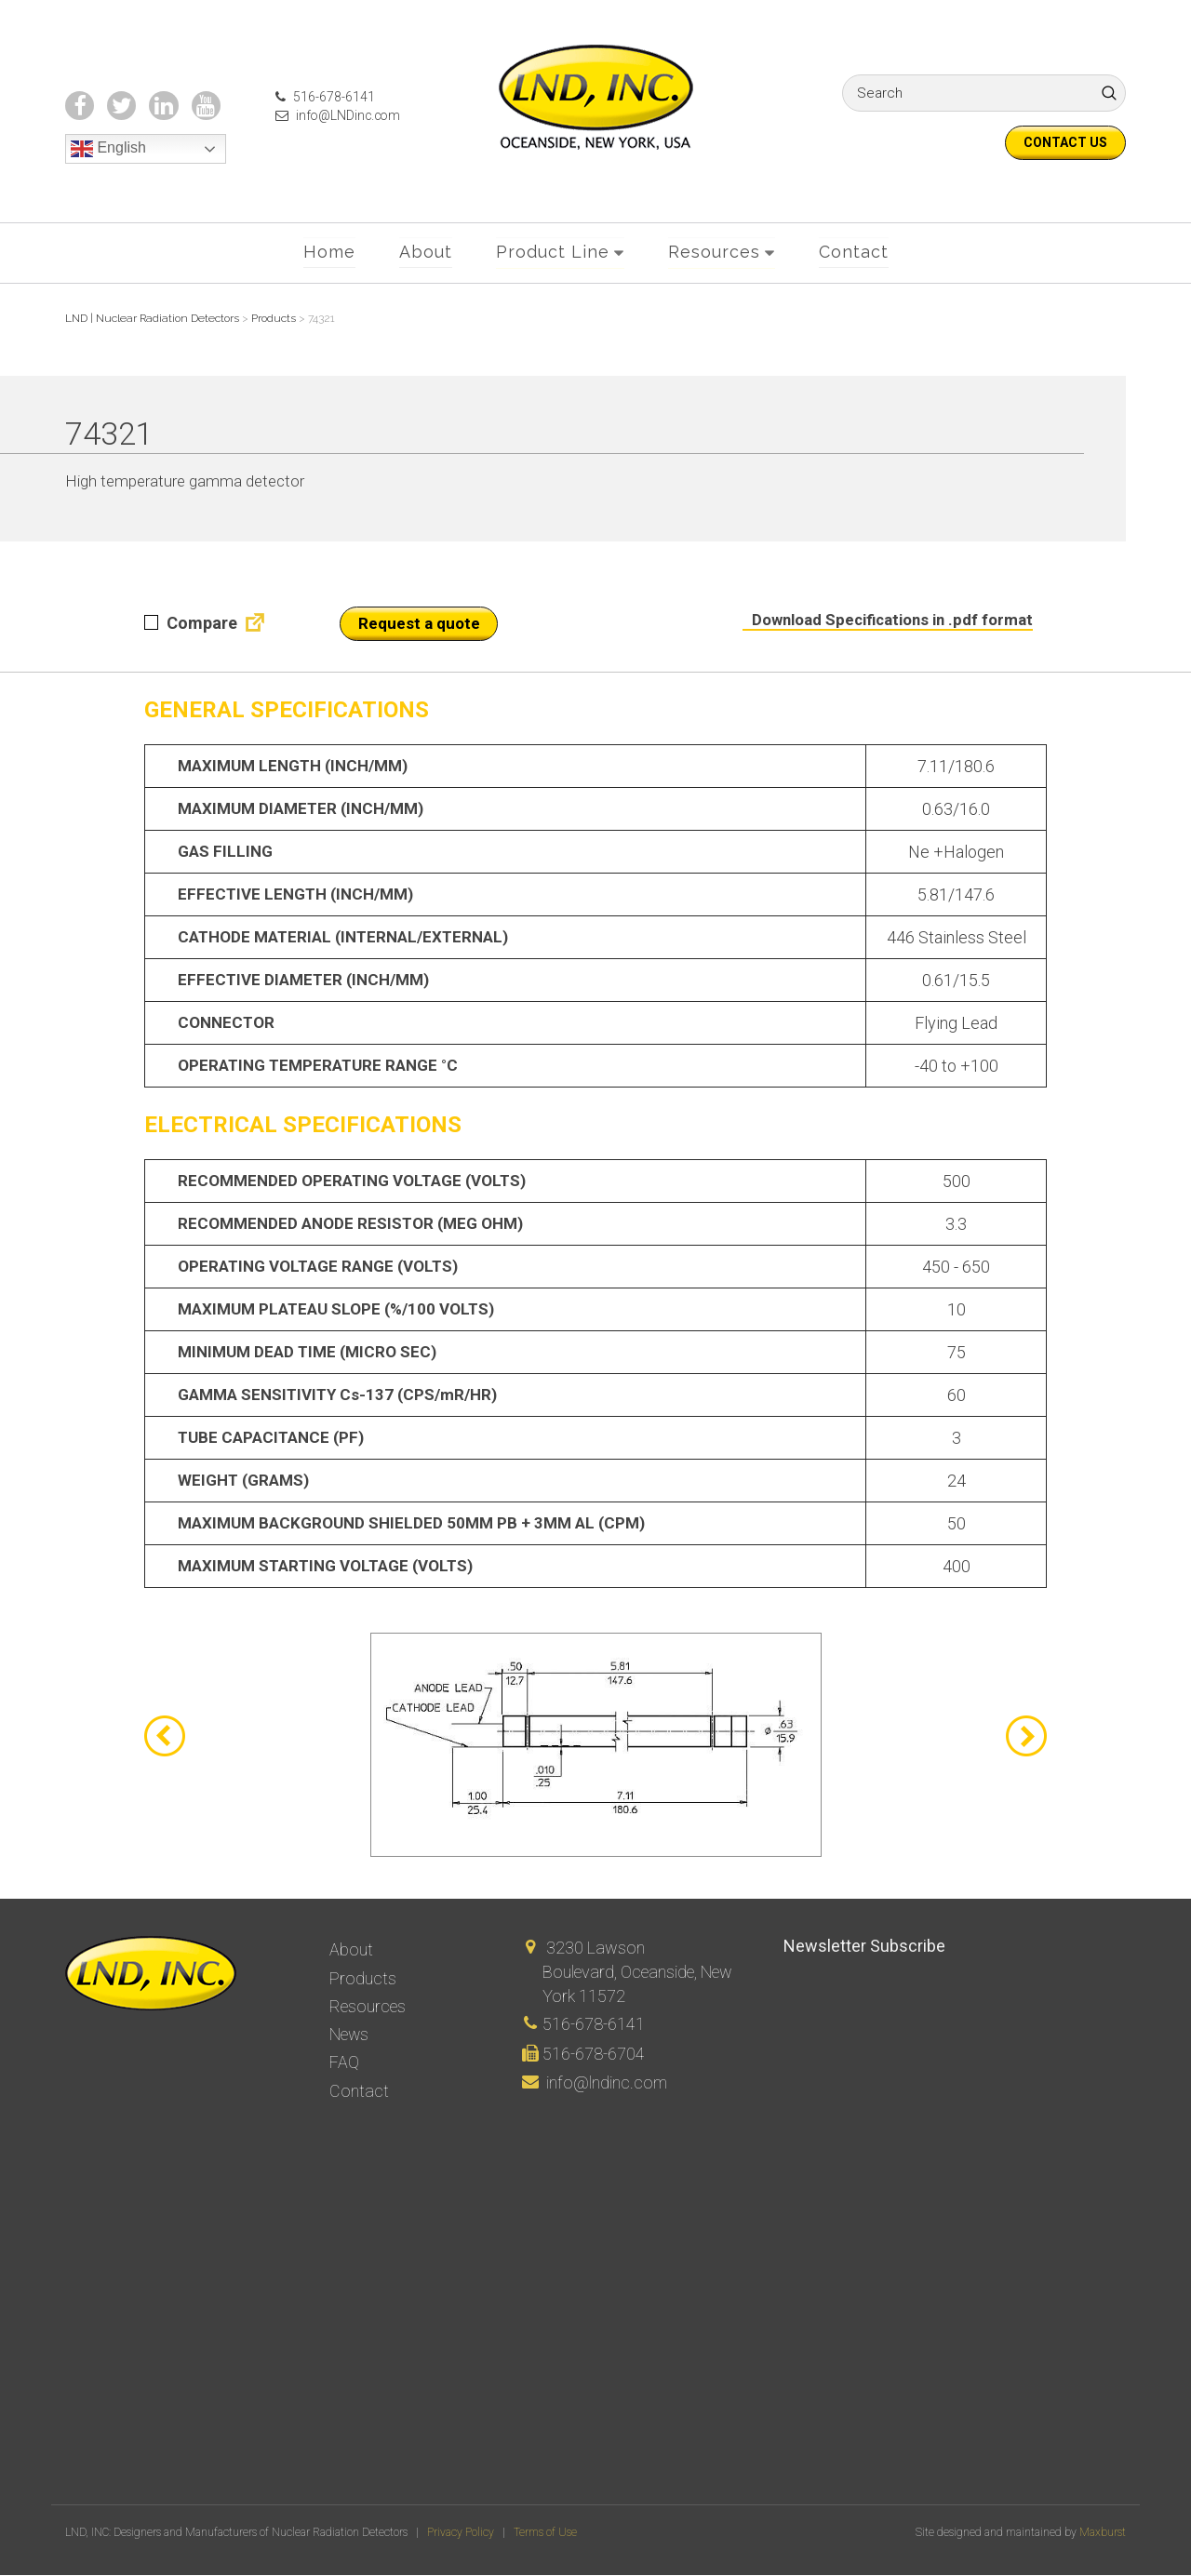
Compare (190, 624)
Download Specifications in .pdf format (889, 621)
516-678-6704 (593, 2053)
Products (362, 1978)
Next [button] (1026, 1736)
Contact (854, 252)
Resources (714, 252)
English (108, 150)
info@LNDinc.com (336, 116)
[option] (595, 1747)
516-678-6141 (321, 97)
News (349, 2034)
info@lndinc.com (606, 2082)
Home (329, 252)
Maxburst (1102, 2533)
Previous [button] (164, 1736)
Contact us (1065, 142)
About (425, 252)
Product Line (552, 252)
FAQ (344, 2061)
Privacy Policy (460, 2533)
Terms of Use (545, 2533)
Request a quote (419, 625)
